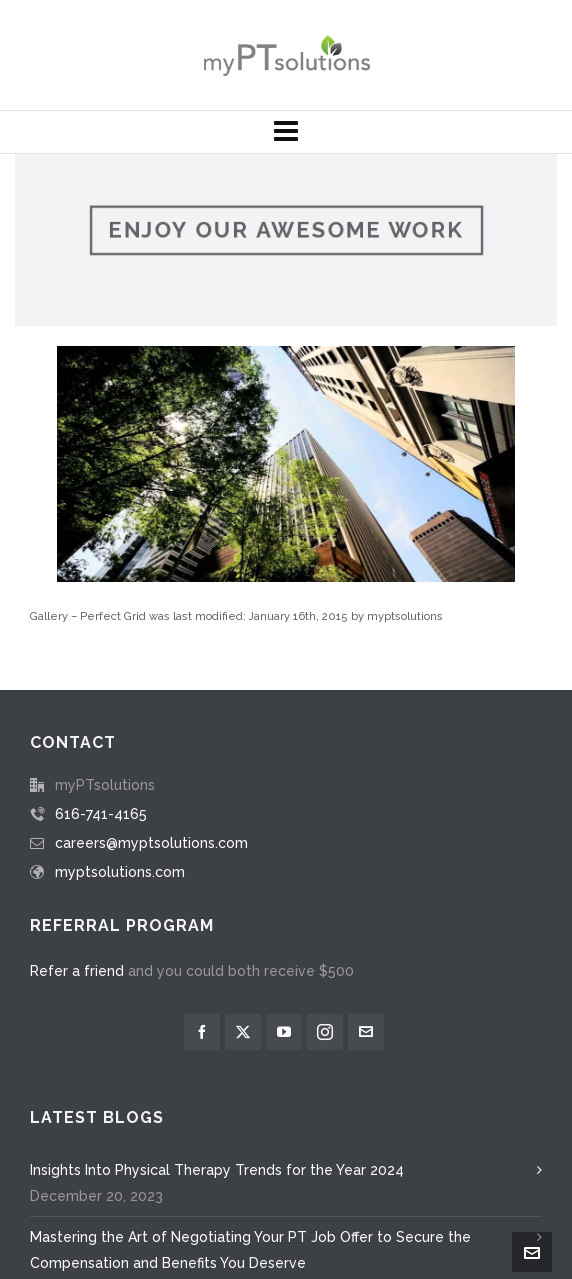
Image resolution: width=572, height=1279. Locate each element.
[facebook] (202, 896)
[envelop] (366, 896)
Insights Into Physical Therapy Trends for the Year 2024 (217, 1034)
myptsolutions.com (120, 736)
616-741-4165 (101, 678)
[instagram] (325, 896)
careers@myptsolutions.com (151, 707)
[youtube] (284, 896)
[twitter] (243, 896)
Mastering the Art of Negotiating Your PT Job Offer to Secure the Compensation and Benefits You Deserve (250, 1114)
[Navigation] (286, 132)
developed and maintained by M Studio (356, 1251)
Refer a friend (77, 835)
